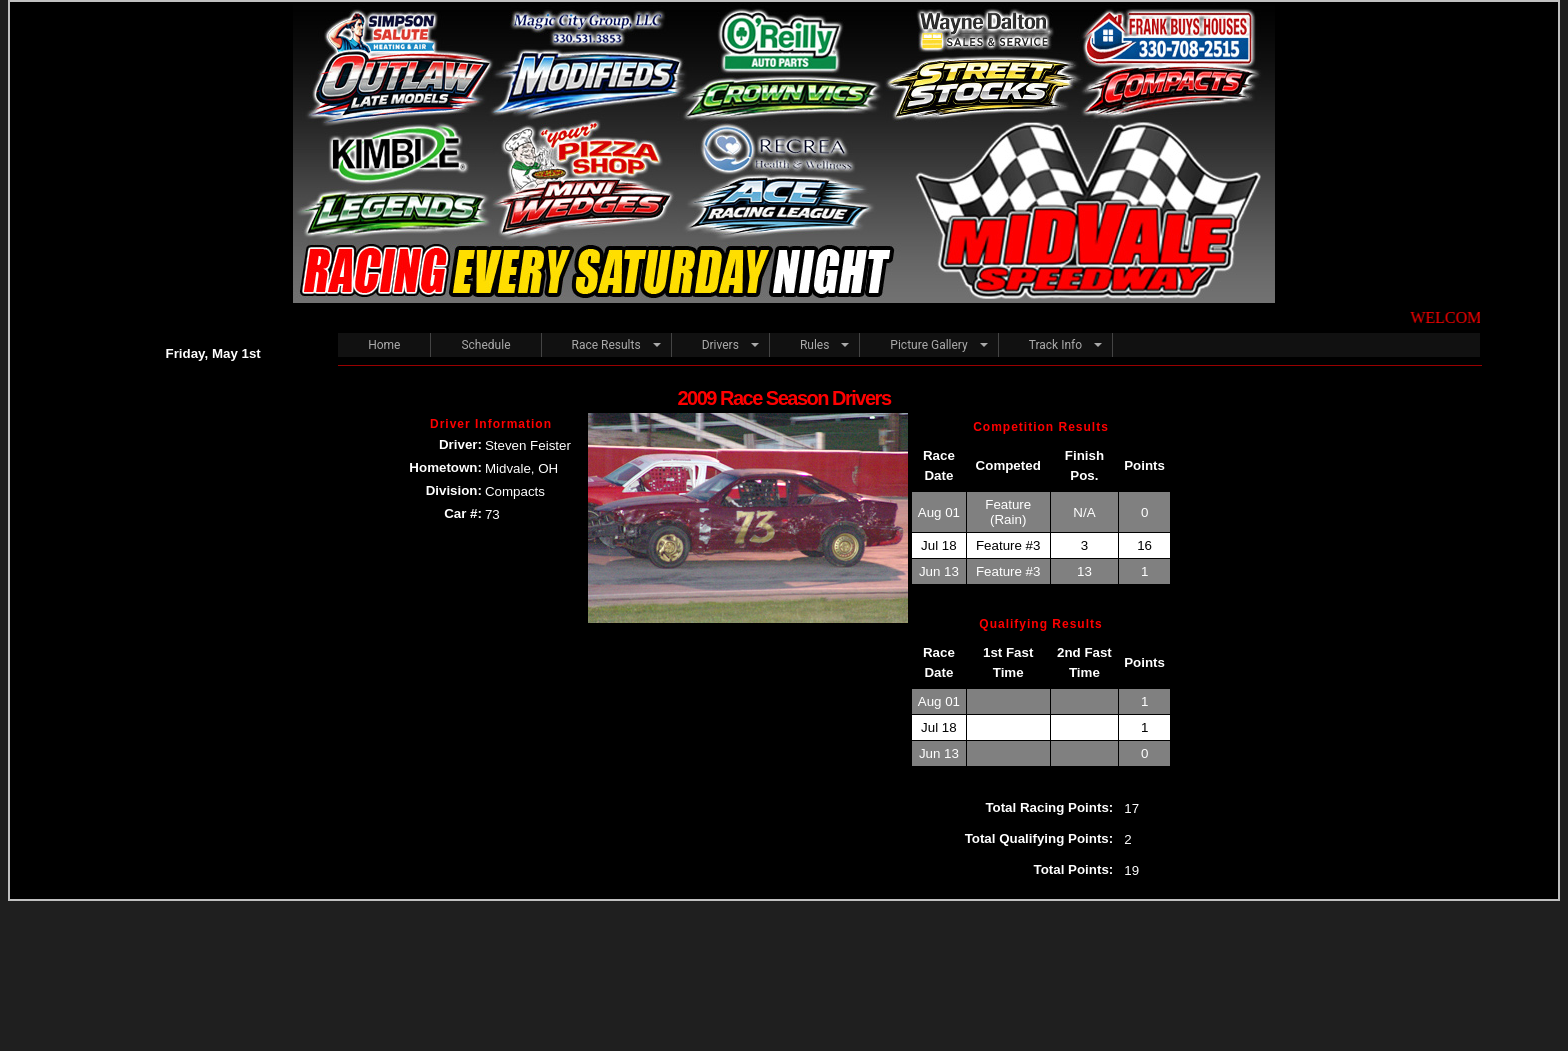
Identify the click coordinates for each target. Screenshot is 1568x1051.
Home (384, 345)
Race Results (606, 345)
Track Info (1055, 345)
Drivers (720, 345)
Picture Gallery (928, 345)
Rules (814, 345)
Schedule (485, 345)
